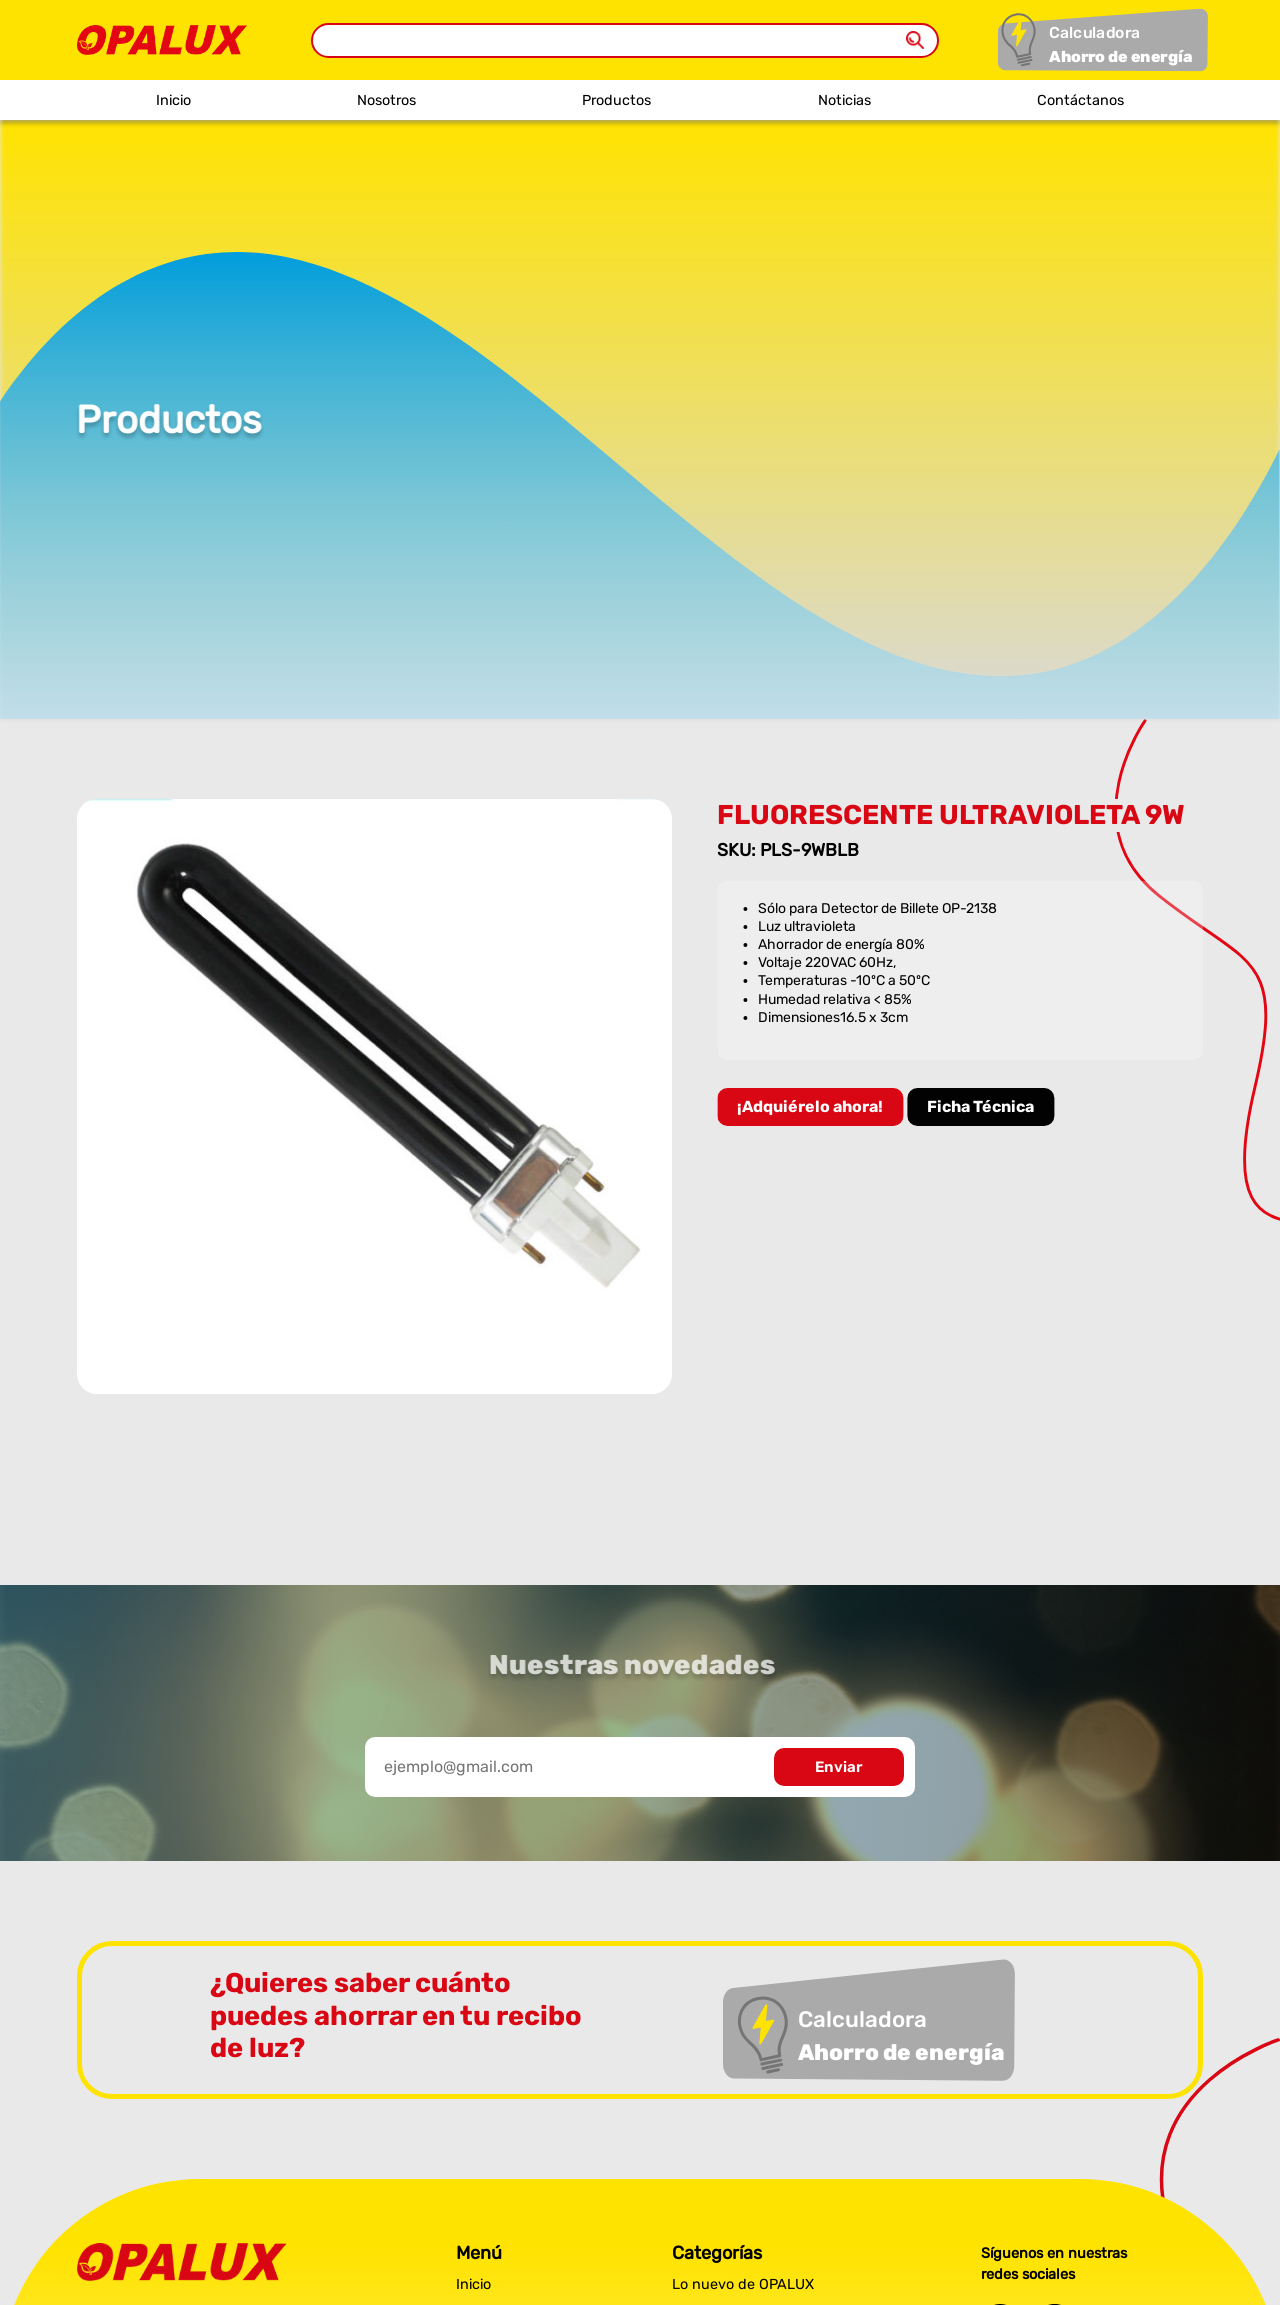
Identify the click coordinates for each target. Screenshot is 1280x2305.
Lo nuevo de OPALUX (743, 2284)
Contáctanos (1080, 100)
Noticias (844, 100)
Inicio (173, 100)
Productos (616, 100)
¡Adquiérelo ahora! (812, 1106)
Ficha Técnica (982, 1106)
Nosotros (386, 100)
